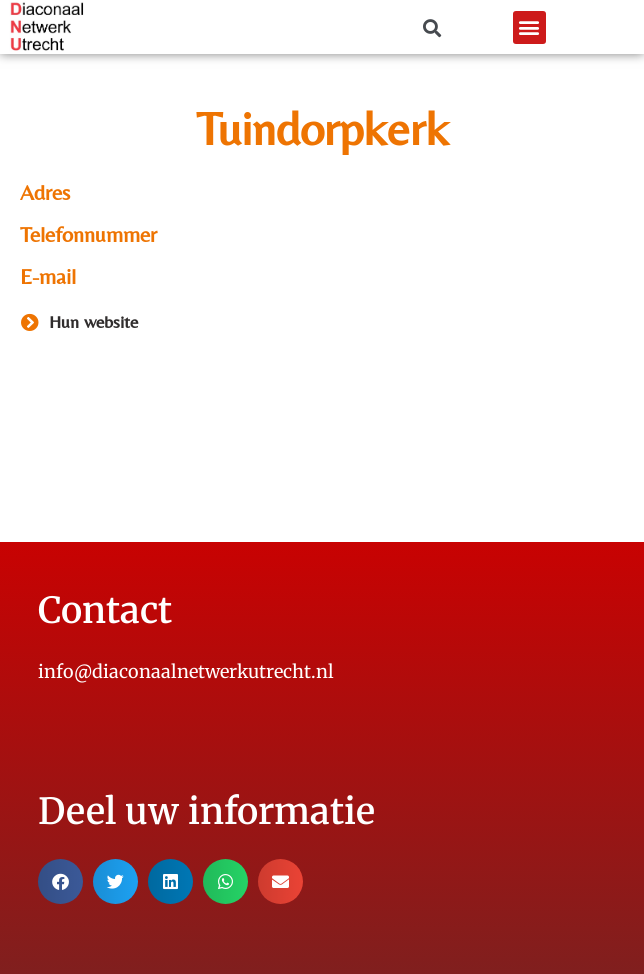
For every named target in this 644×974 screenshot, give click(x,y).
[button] (529, 27)
